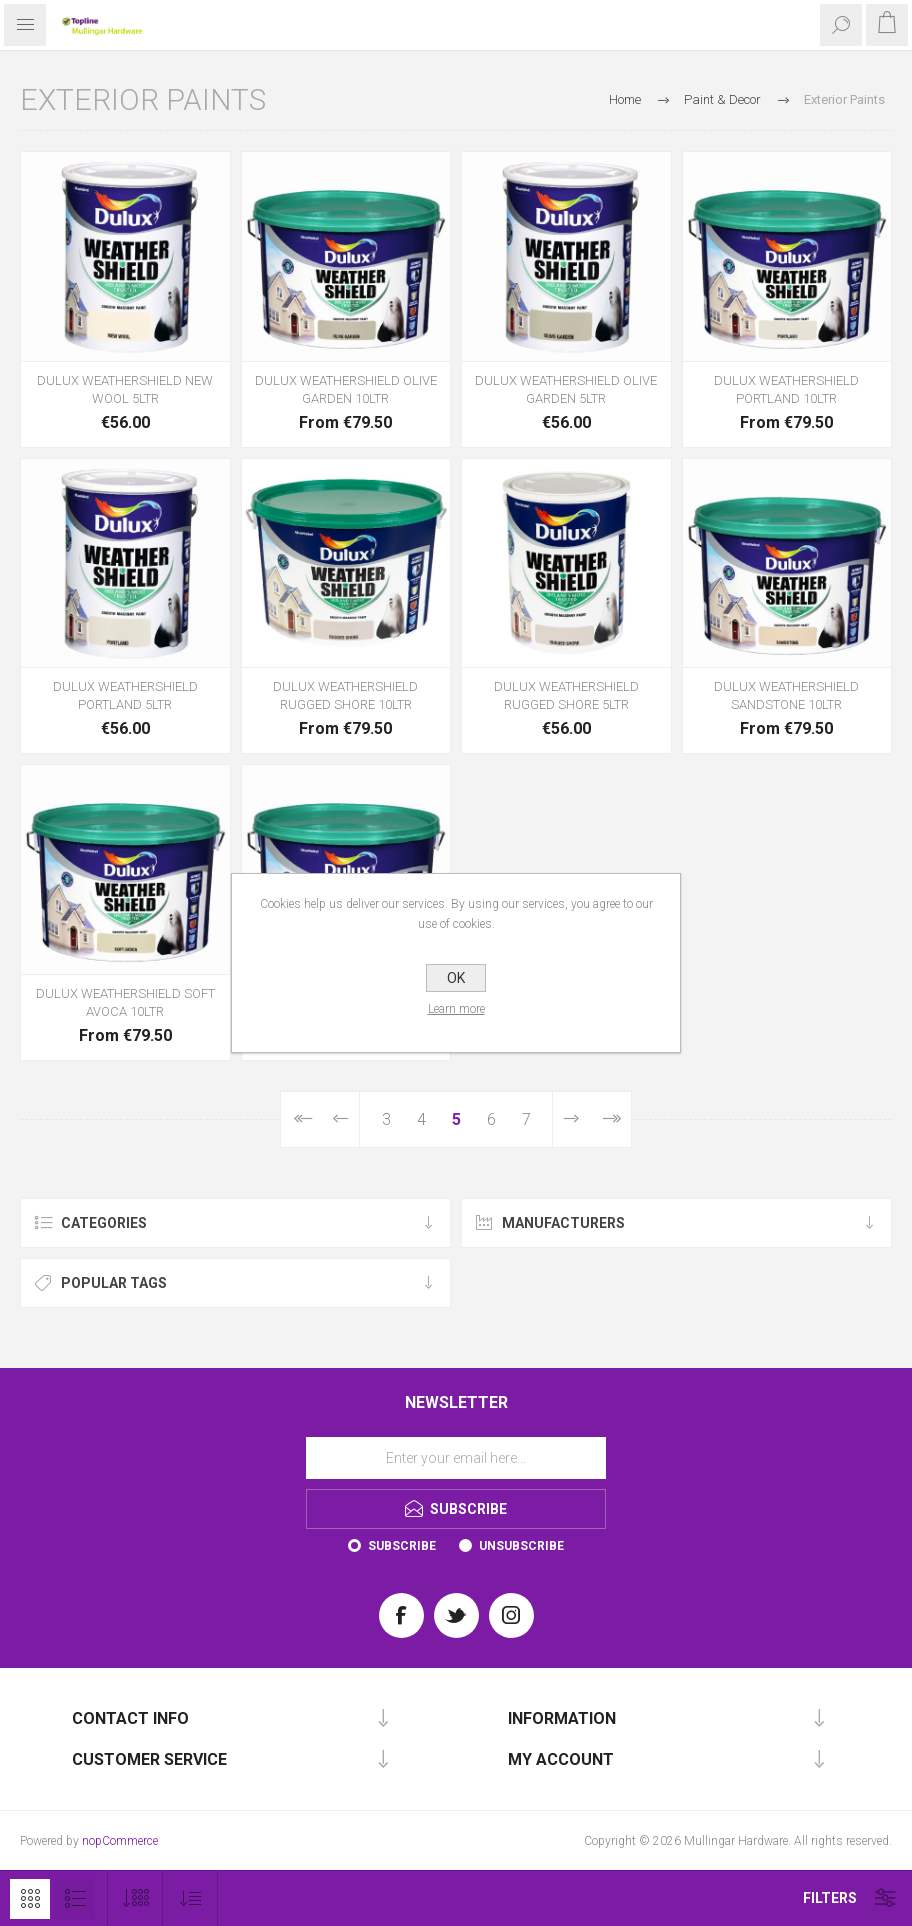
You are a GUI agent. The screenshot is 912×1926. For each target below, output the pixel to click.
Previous (341, 1119)
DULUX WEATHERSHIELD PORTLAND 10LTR (786, 389)
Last (610, 1119)
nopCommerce (120, 1841)
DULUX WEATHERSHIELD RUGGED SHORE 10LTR (345, 695)
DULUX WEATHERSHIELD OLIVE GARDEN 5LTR (566, 389)
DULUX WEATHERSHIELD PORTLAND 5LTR (125, 695)
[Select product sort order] (190, 1898)
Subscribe (402, 1546)
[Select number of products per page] (135, 1898)
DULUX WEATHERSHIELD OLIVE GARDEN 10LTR (346, 389)
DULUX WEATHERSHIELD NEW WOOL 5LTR (125, 389)
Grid (30, 1899)
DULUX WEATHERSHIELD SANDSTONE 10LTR (786, 695)
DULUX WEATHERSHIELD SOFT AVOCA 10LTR (125, 1002)
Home (625, 99)
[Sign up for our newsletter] (456, 1458)
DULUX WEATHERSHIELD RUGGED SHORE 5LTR (566, 695)
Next (571, 1119)
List (75, 1899)
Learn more (456, 1009)
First (301, 1119)
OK (456, 978)
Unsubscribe (521, 1546)
